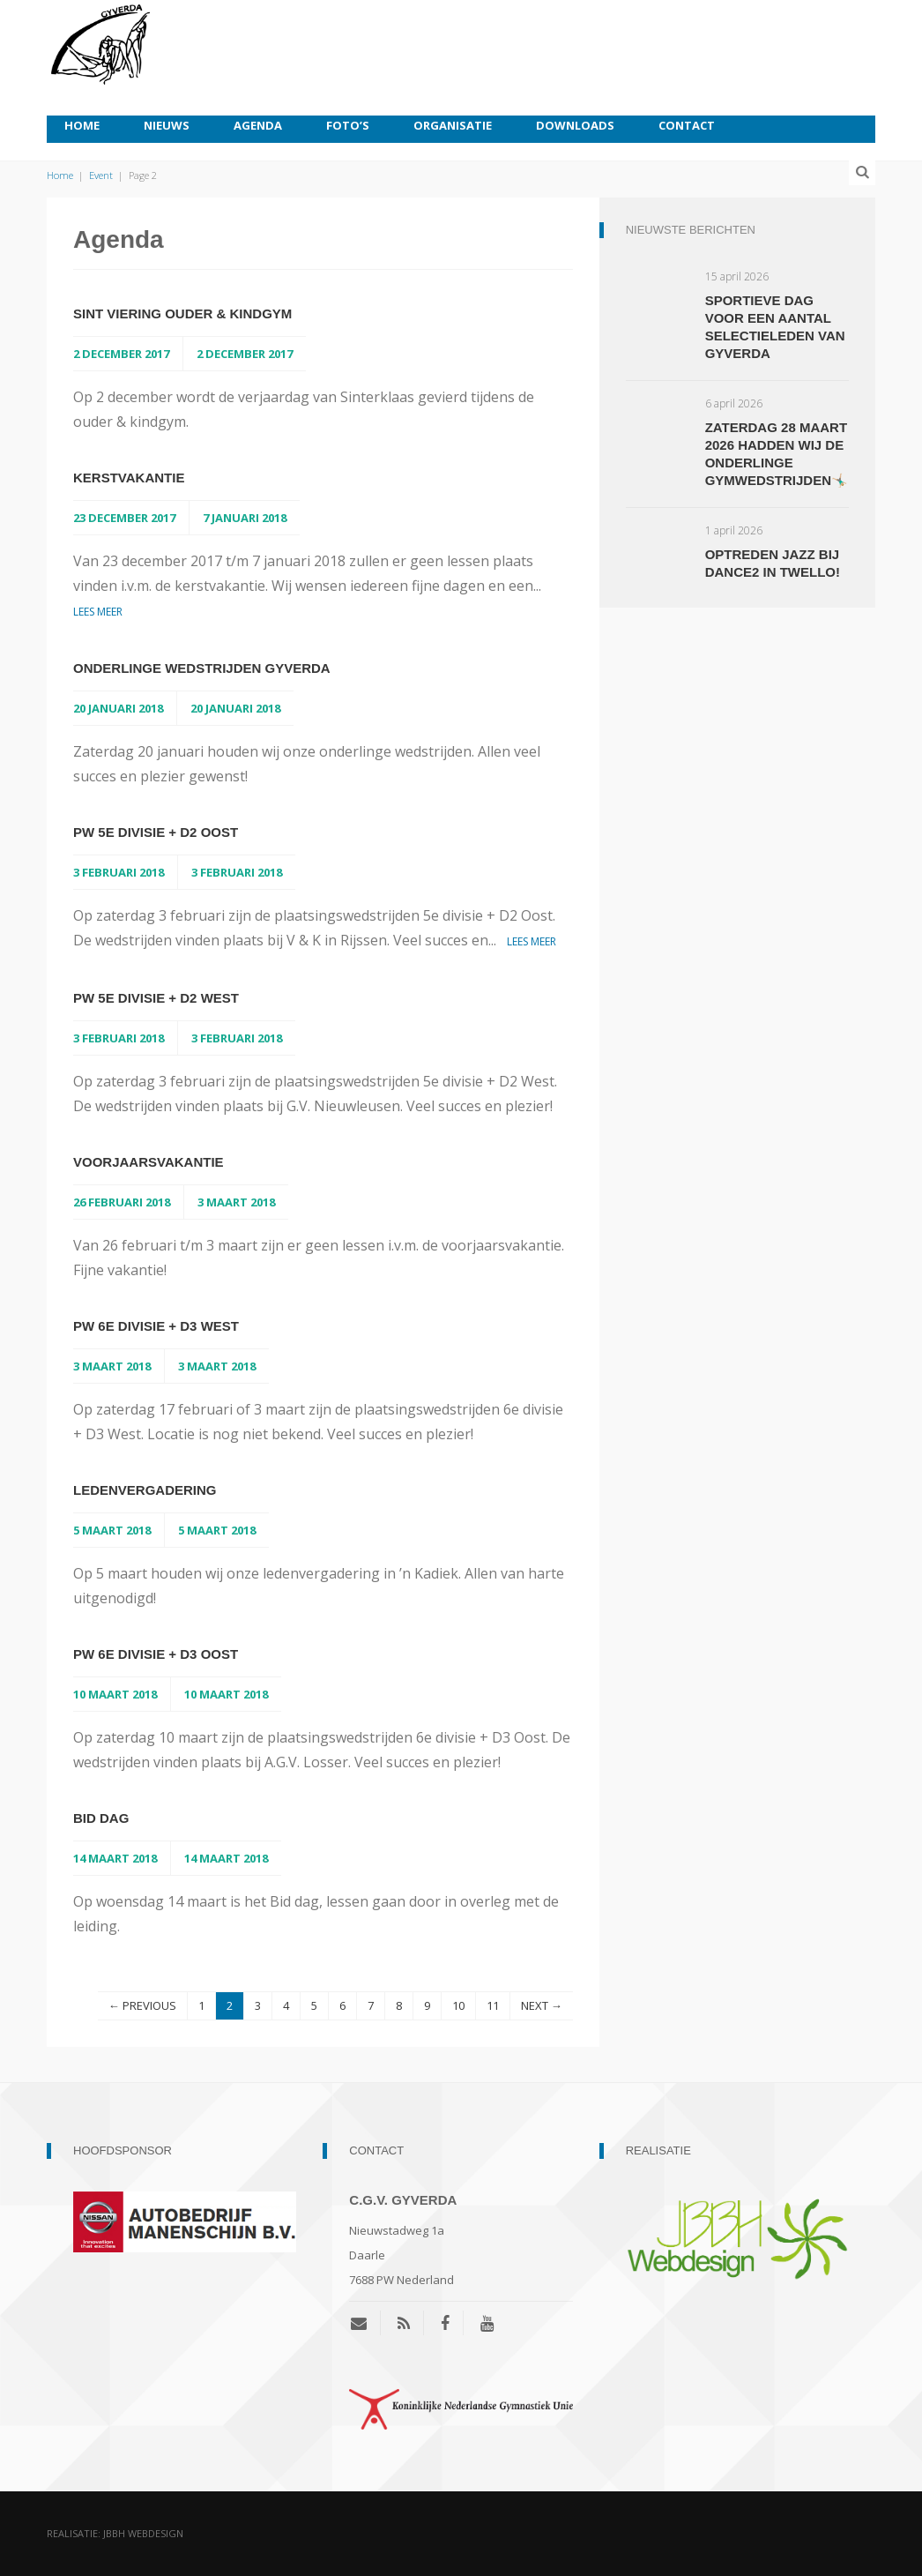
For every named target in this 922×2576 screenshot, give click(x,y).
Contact (686, 125)
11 (493, 2005)
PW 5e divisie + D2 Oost (155, 832)
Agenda (258, 125)
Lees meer (98, 611)
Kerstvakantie (128, 477)
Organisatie (452, 125)
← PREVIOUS (142, 2005)
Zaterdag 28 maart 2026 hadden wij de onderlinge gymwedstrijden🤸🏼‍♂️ (776, 454)
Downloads (575, 125)
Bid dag (101, 1818)
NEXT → (541, 2005)
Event (101, 175)
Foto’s (347, 125)
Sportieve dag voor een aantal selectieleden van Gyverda (775, 327)
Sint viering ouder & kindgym (182, 313)
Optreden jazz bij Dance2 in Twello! (772, 563)
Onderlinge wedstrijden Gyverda (202, 668)
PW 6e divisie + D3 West (156, 1325)
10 (458, 2005)
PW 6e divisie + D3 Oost (155, 1653)
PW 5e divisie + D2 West (156, 997)
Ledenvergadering (145, 1489)
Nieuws (167, 125)
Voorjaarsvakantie (148, 1161)
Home (82, 125)
